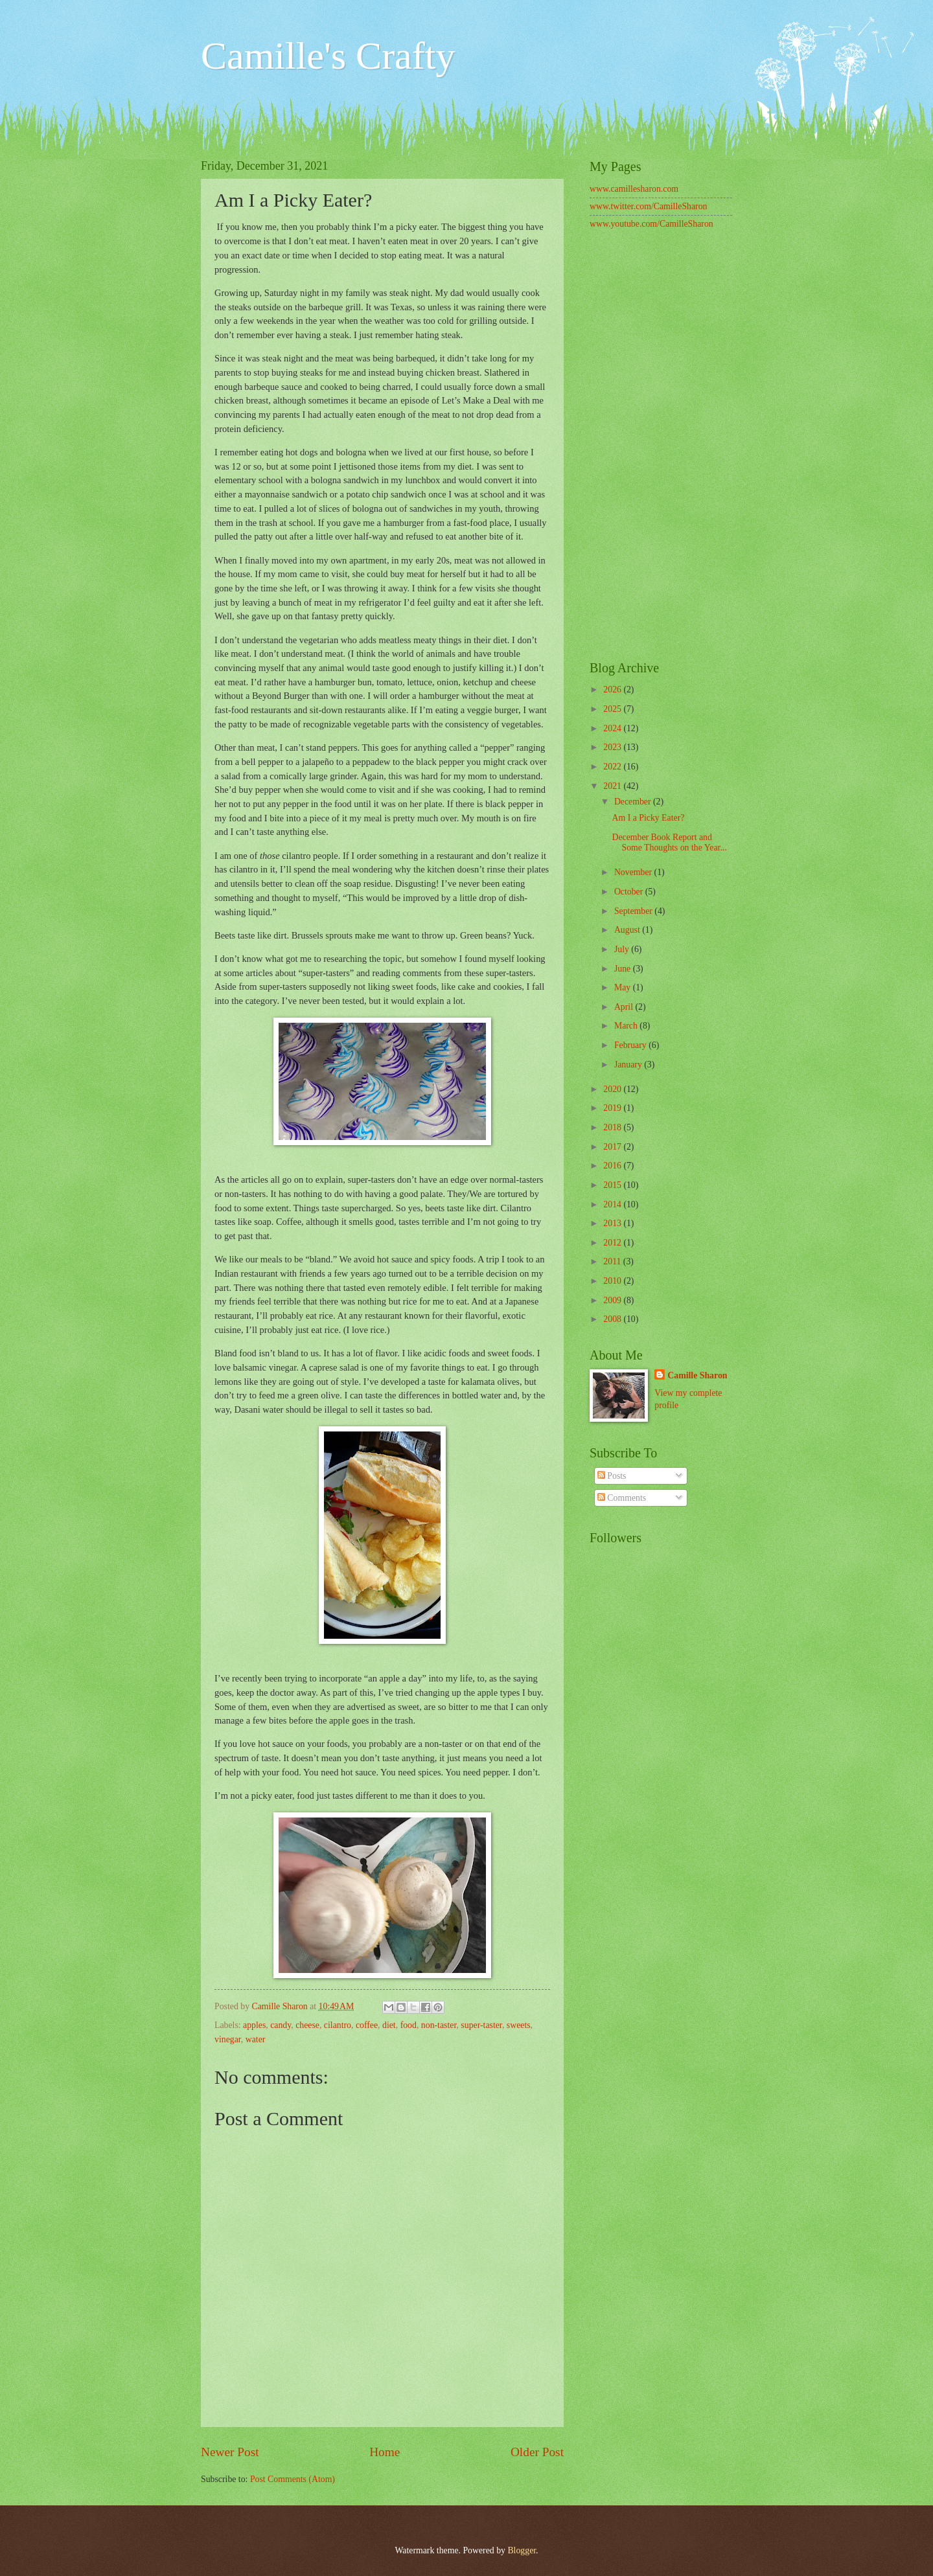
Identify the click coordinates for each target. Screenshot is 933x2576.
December (633, 801)
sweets (519, 2025)
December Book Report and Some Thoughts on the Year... (669, 842)
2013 (613, 1223)
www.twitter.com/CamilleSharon (649, 206)
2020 (613, 1089)
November (634, 872)
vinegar (227, 2039)
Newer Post (230, 2452)
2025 (613, 709)
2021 (613, 786)
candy (280, 2025)
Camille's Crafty (328, 55)
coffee (367, 2025)
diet (389, 2025)
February (631, 1045)
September (634, 911)
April (625, 1007)
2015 (613, 1185)
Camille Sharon (697, 1375)
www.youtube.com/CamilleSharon (651, 224)
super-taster (481, 2025)
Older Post (537, 2452)
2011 (613, 1261)
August (628, 930)
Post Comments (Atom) (292, 2479)
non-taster (439, 2025)
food (408, 2025)
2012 (613, 1243)
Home (384, 2452)
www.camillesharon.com (634, 189)
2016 (613, 1165)
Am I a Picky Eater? (648, 818)
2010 (613, 1281)
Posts (612, 1476)
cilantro (337, 2025)
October (629, 891)
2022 (613, 766)
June (623, 969)
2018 (613, 1127)
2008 (613, 1319)
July (622, 949)
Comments (621, 1498)
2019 (613, 1108)
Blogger (521, 2550)
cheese (307, 2025)
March (626, 1026)
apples (254, 2025)
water (256, 2039)
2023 (613, 747)
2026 (613, 689)
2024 (613, 728)
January (629, 1064)
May (623, 987)
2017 (613, 1147)
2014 (613, 1204)
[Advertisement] (661, 447)
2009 (613, 1300)
